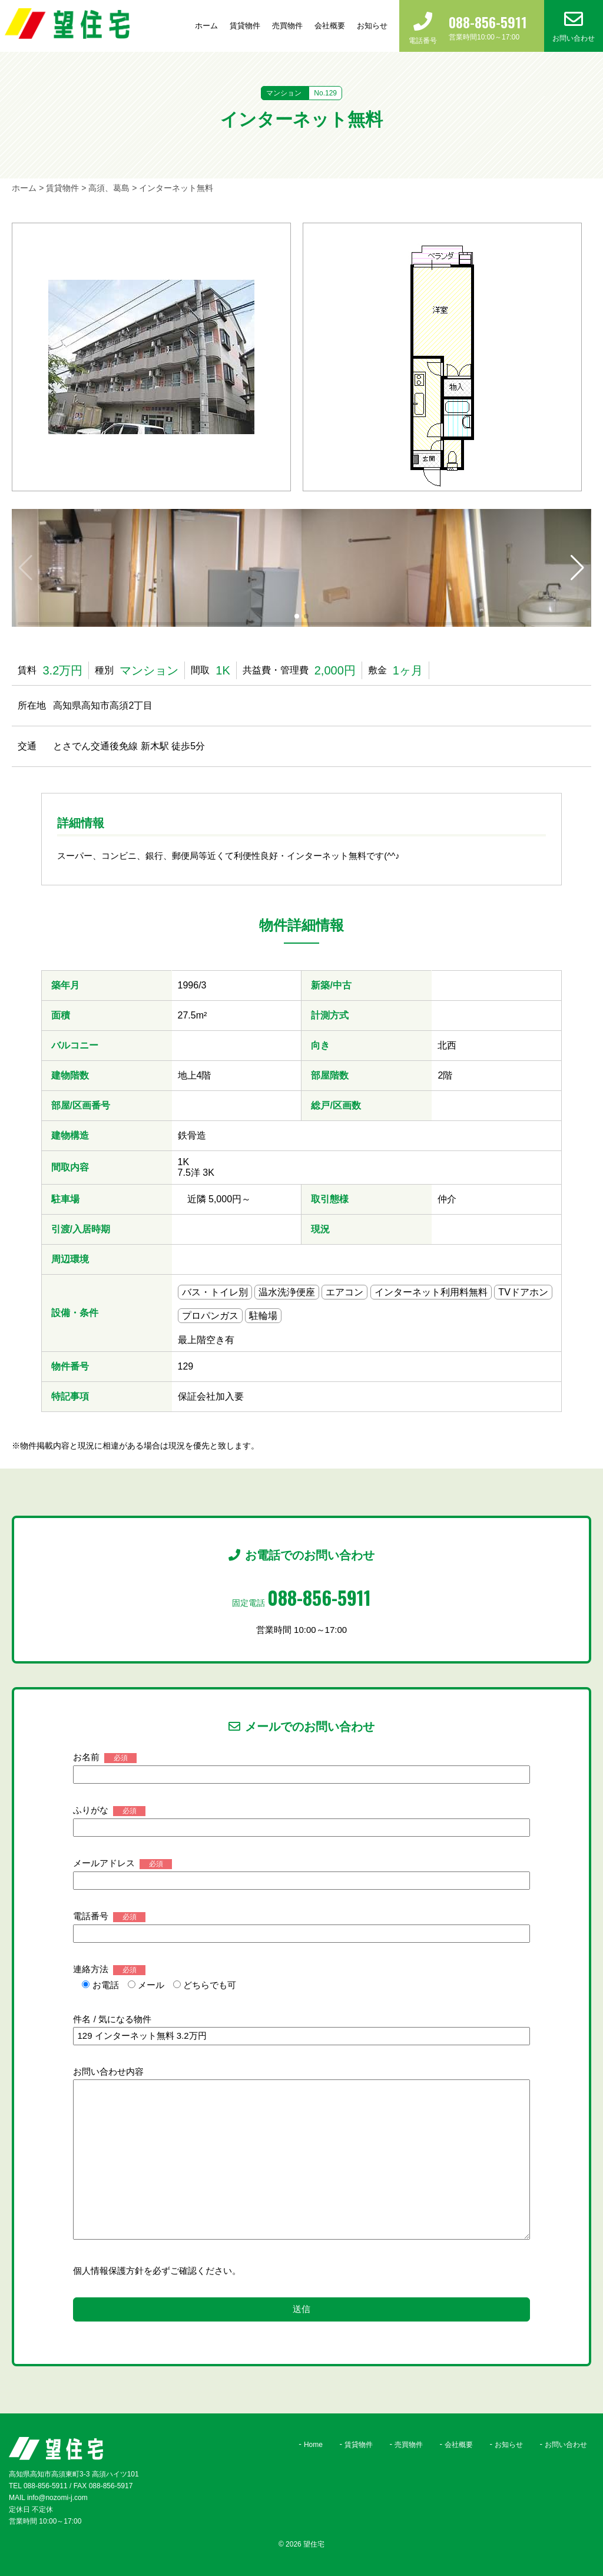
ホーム (206, 25)
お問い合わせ (566, 2445)
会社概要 (329, 25)
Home (313, 2445)
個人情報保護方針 (108, 2271)
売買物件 (287, 25)
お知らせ (372, 25)
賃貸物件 (245, 25)
